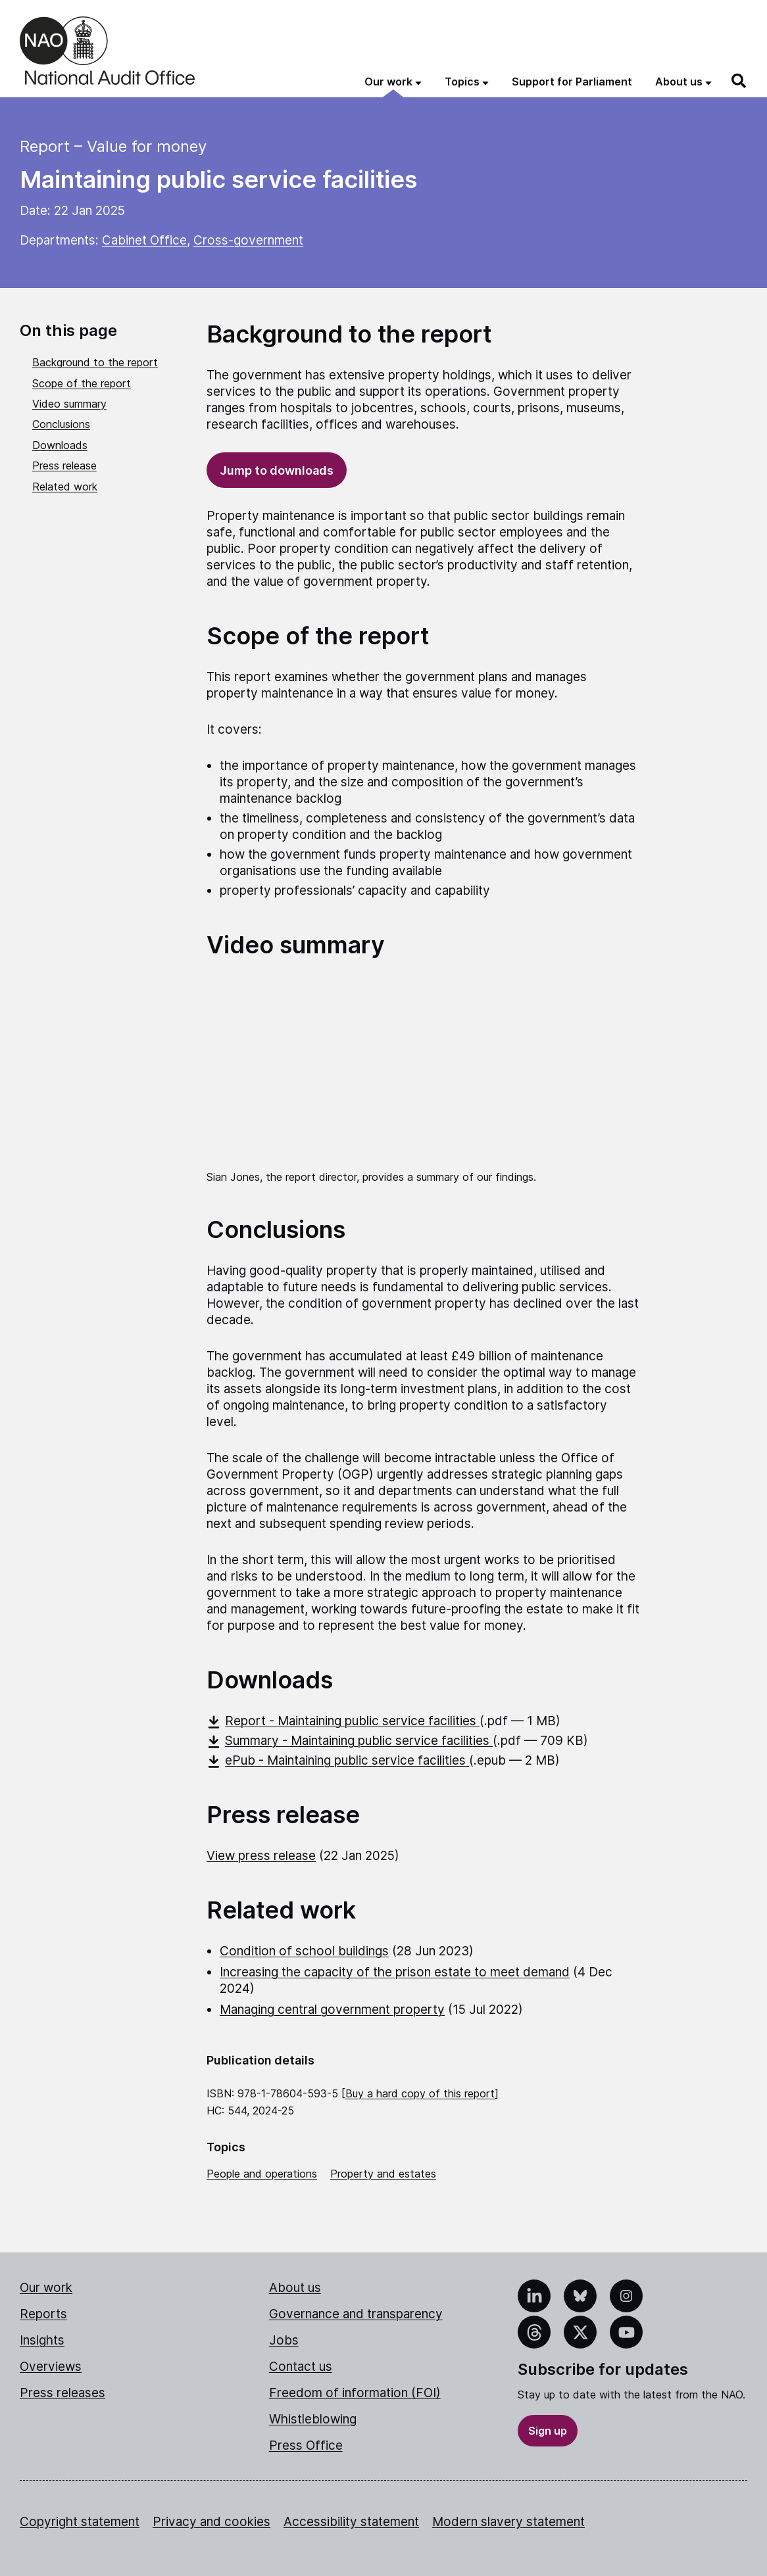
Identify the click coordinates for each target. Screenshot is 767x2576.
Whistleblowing (313, 2419)
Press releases (62, 2392)
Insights (42, 2340)
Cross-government (248, 240)
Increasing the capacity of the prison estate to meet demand (395, 1972)
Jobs (284, 2340)
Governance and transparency (356, 2314)
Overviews (51, 2366)
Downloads (59, 445)
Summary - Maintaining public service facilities (350, 1740)
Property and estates (383, 2173)
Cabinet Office (144, 240)
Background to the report (95, 362)
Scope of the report (81, 383)
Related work (64, 486)
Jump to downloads (277, 470)
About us (295, 2287)
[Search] (739, 81)
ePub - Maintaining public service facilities (338, 1760)
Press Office (306, 2445)
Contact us (300, 2366)
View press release (261, 1855)
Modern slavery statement (508, 2521)
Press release (64, 465)
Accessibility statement (351, 2521)
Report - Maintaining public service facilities (343, 1721)
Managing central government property (332, 2009)
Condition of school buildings (304, 1951)
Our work (46, 2287)
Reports (43, 2314)
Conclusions (61, 424)
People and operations (262, 2173)
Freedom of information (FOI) (355, 2392)
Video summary (69, 403)
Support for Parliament (572, 81)
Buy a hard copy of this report (420, 2093)
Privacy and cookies (211, 2521)
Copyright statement (79, 2521)
